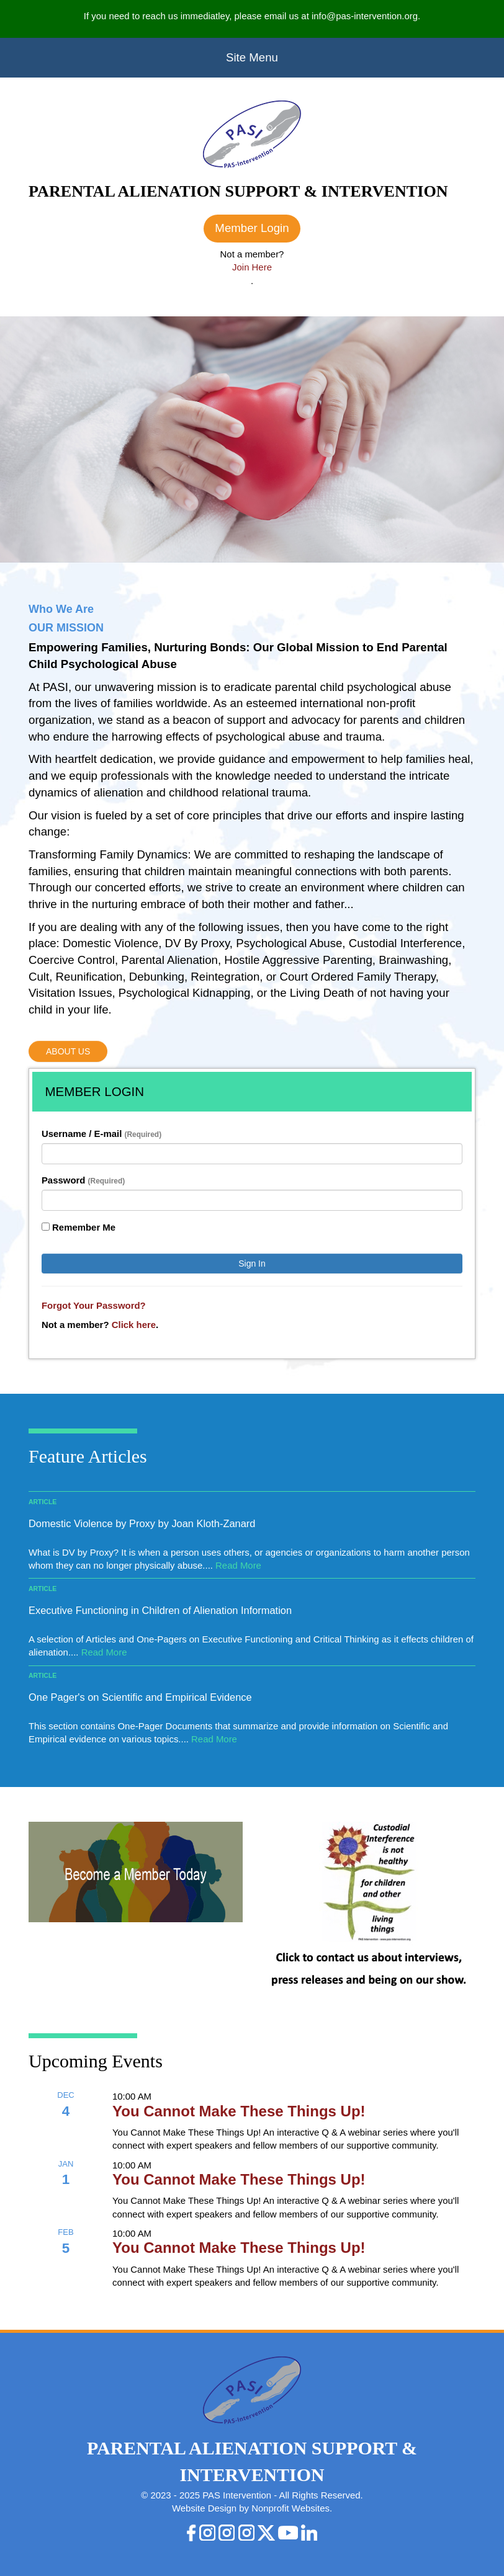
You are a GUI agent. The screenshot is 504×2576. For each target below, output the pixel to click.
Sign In (252, 1263)
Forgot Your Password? (94, 1305)
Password (83, 1180)
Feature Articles (88, 1456)
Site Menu (252, 57)
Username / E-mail (101, 1133)
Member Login (252, 227)
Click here (134, 1324)
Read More (238, 1565)
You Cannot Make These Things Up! (239, 2111)
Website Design (205, 2508)
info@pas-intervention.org (365, 16)
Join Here (252, 267)
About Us (68, 1051)
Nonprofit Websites (290, 2508)
